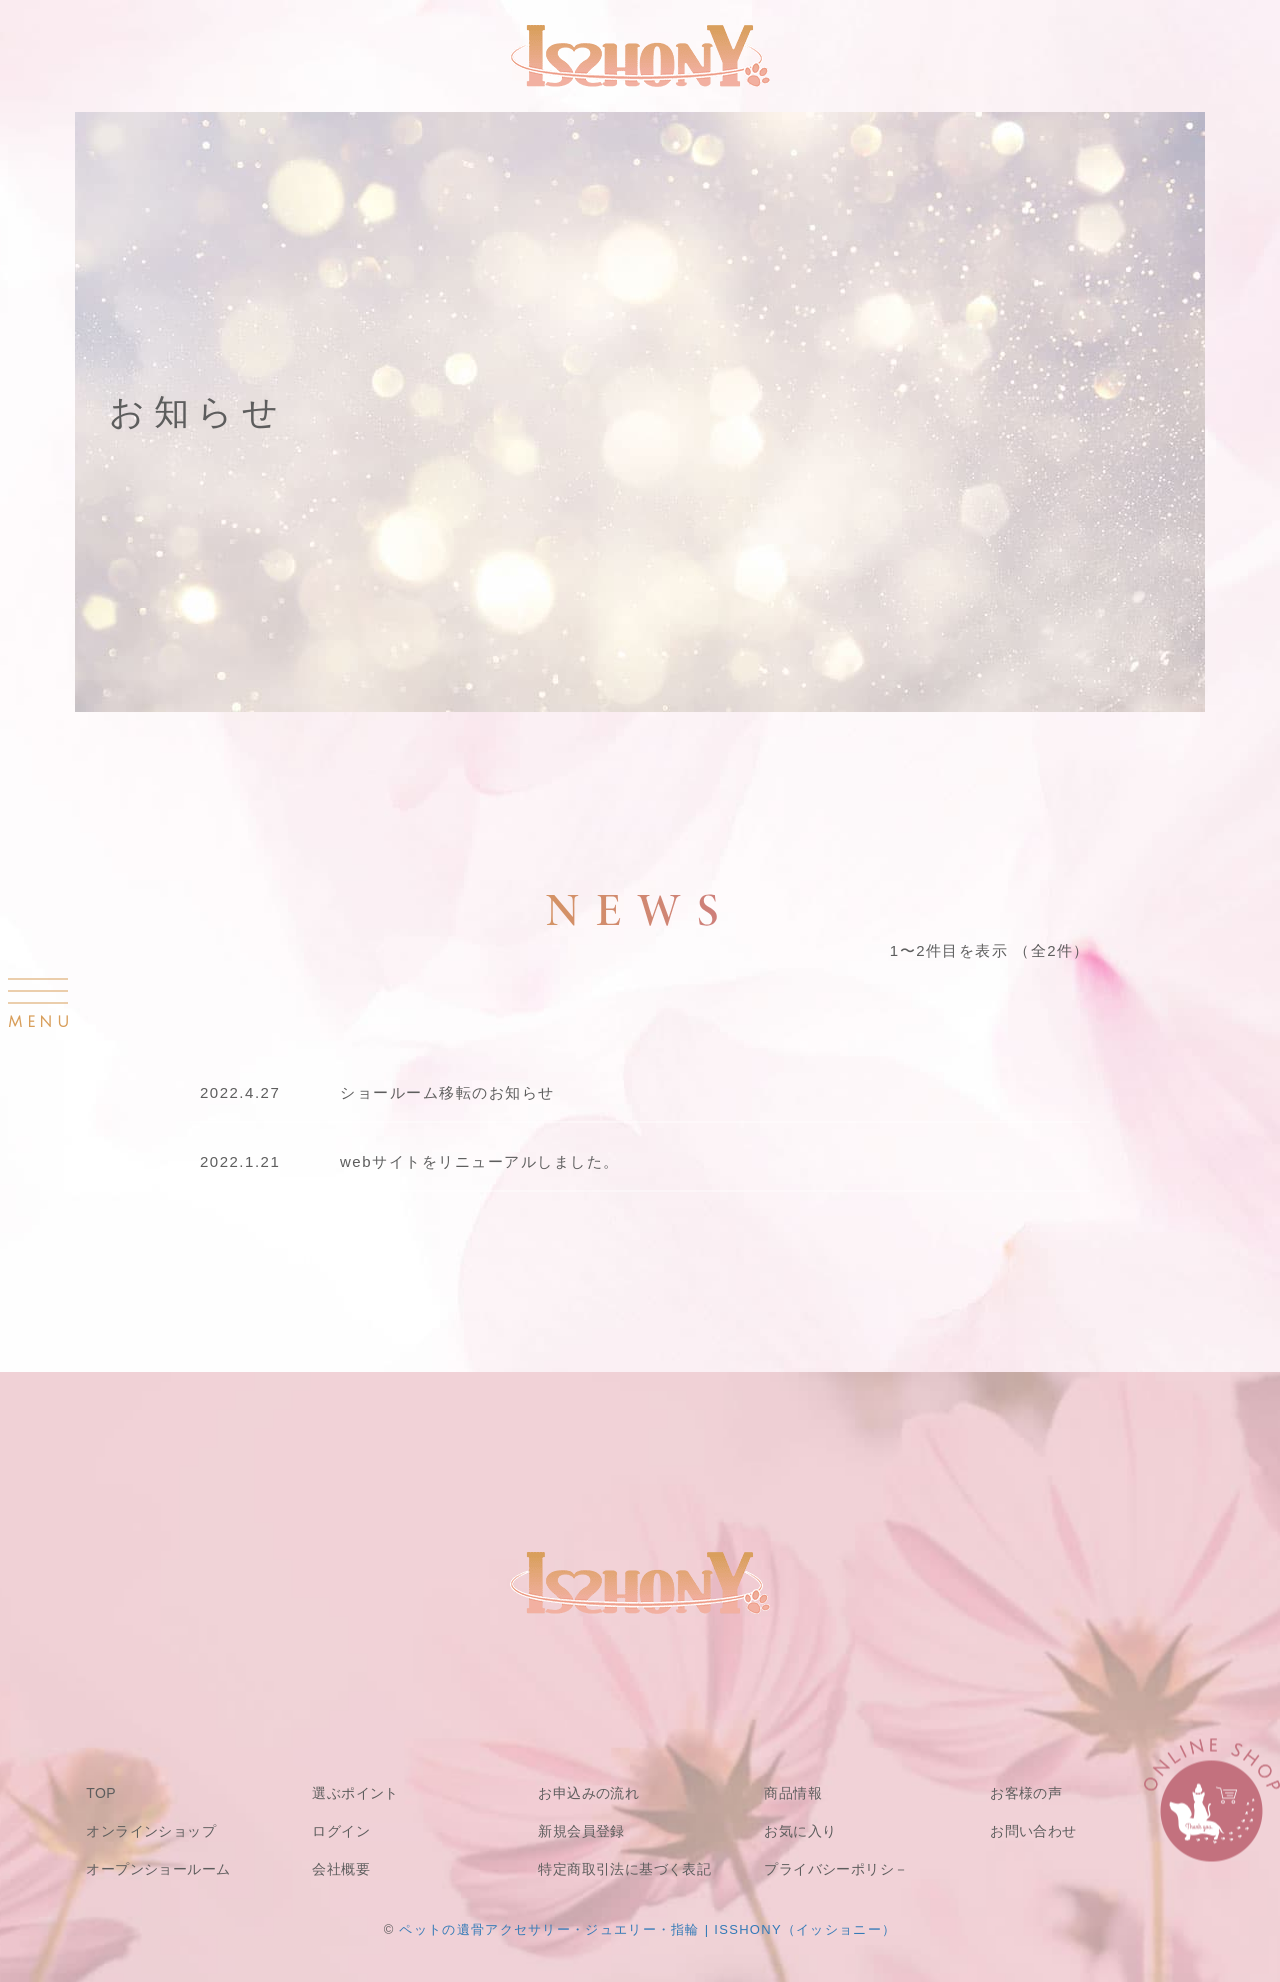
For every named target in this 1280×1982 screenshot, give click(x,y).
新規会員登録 (581, 1831)
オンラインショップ (151, 1831)
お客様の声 (1026, 1793)
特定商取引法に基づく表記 (624, 1869)
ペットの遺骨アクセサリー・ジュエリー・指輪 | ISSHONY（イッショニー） (647, 1929)
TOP (101, 1793)
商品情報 (793, 1793)
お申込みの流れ (588, 1793)
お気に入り (800, 1831)
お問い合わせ (1033, 1831)
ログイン (341, 1831)
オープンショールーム (158, 1869)
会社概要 (341, 1869)
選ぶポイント (355, 1793)
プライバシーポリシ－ (836, 1869)
